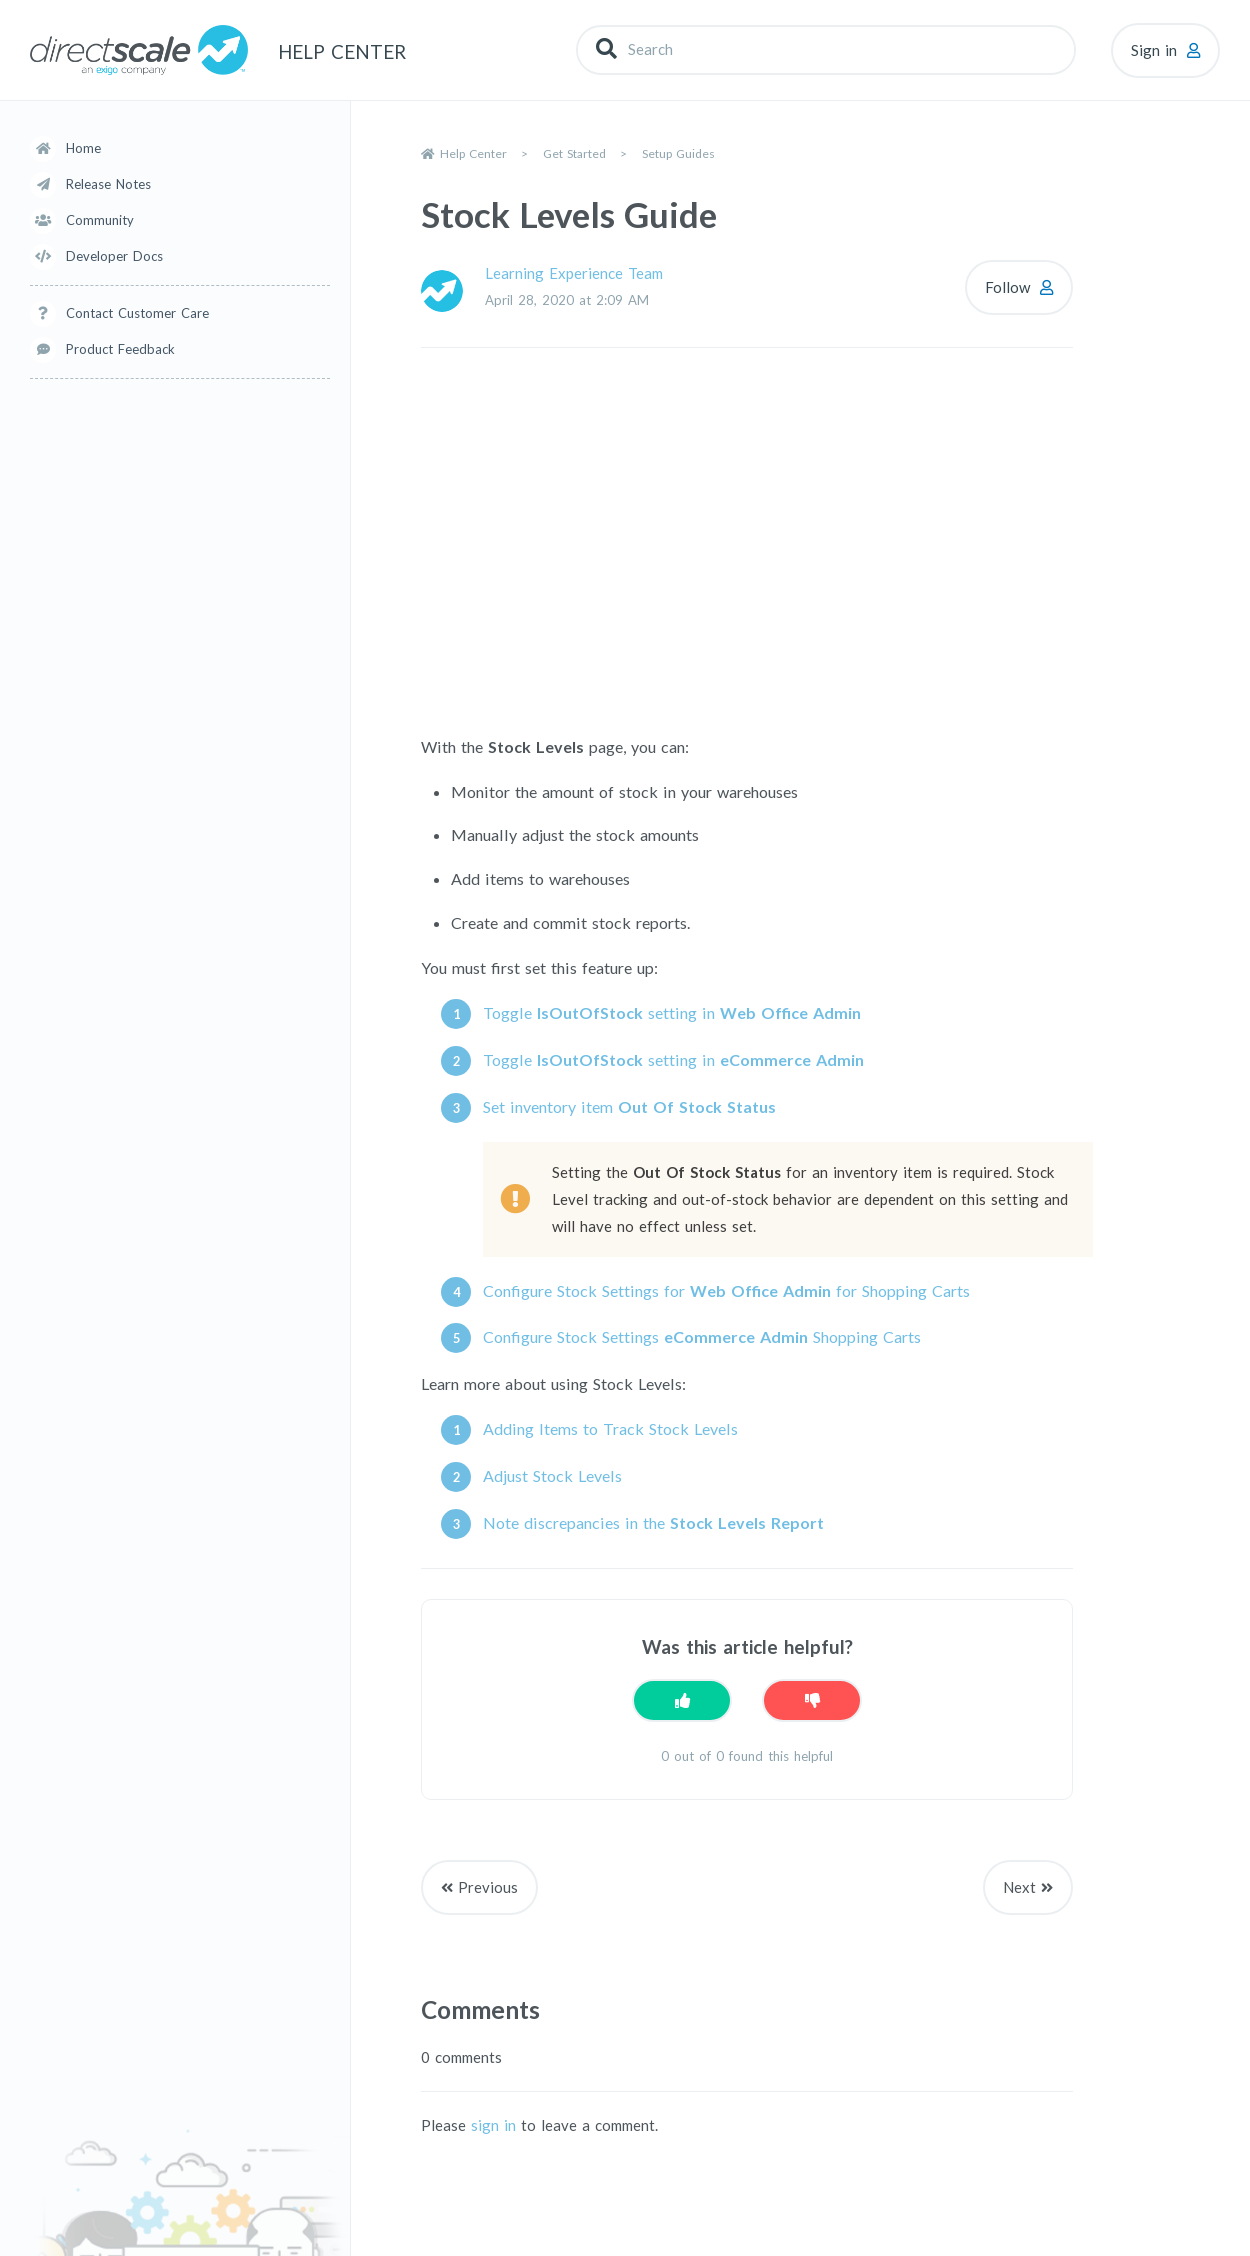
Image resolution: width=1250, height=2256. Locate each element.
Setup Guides (678, 153)
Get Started (574, 153)
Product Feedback (120, 349)
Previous (488, 1887)
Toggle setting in (672, 1012)
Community (100, 220)
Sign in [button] (1154, 50)
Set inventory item (629, 1106)
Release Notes (108, 184)
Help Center (473, 153)
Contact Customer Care (137, 313)
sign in (493, 2125)
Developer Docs (114, 256)
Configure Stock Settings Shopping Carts (702, 1336)
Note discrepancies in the (653, 1522)
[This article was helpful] (682, 1700)
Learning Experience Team (574, 273)
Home (83, 148)
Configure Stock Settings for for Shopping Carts (726, 1290)
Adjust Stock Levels (552, 1475)
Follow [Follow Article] (1007, 287)
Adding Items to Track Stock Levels (610, 1428)
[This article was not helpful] (812, 1700)
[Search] (826, 49)
